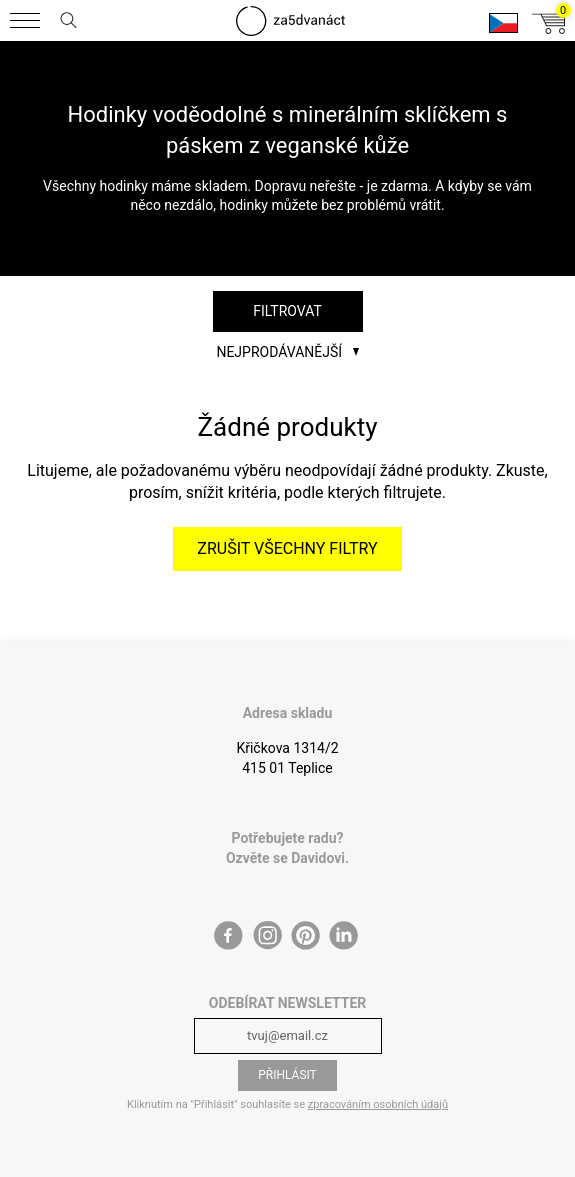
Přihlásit (287, 1075)
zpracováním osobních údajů (378, 1104)
